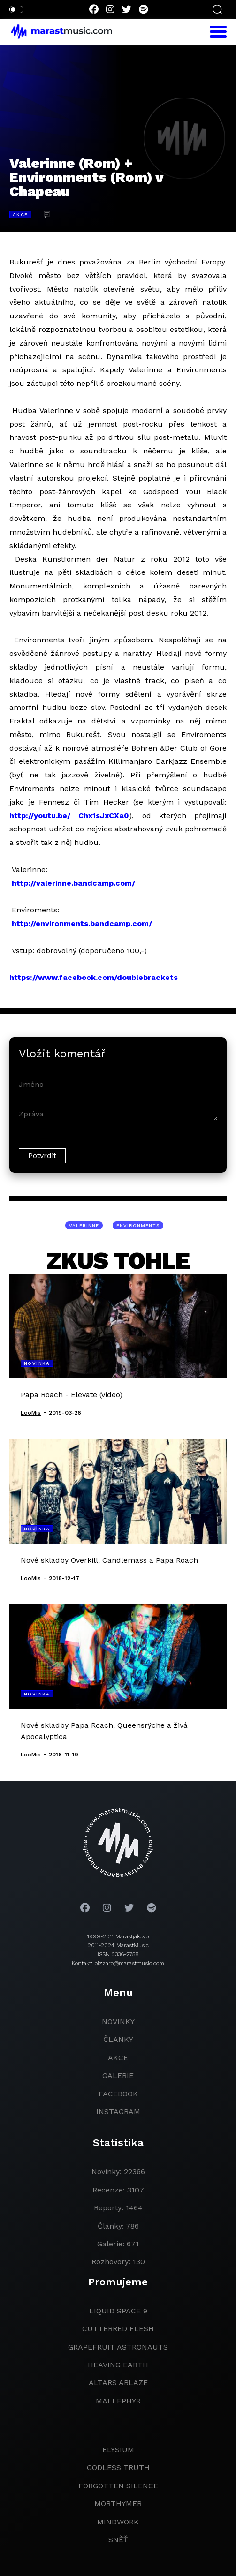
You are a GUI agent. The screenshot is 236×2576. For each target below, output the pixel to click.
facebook (118, 2093)
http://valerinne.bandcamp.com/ (73, 883)
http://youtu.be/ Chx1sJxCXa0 (69, 815)
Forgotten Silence (118, 2485)
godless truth (118, 2467)
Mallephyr (118, 2400)
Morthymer (118, 2503)
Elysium (118, 2449)
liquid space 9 (118, 2310)
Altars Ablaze (118, 2382)
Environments (138, 1225)
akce (118, 2057)
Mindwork (118, 2521)
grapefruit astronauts (118, 2347)
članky (118, 2039)
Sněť (118, 2539)
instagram (118, 2111)
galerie (118, 2075)
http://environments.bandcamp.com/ (82, 923)
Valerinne (84, 1225)
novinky (118, 2021)
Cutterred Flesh (118, 2328)
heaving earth (118, 2364)
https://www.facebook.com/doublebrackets (93, 977)
